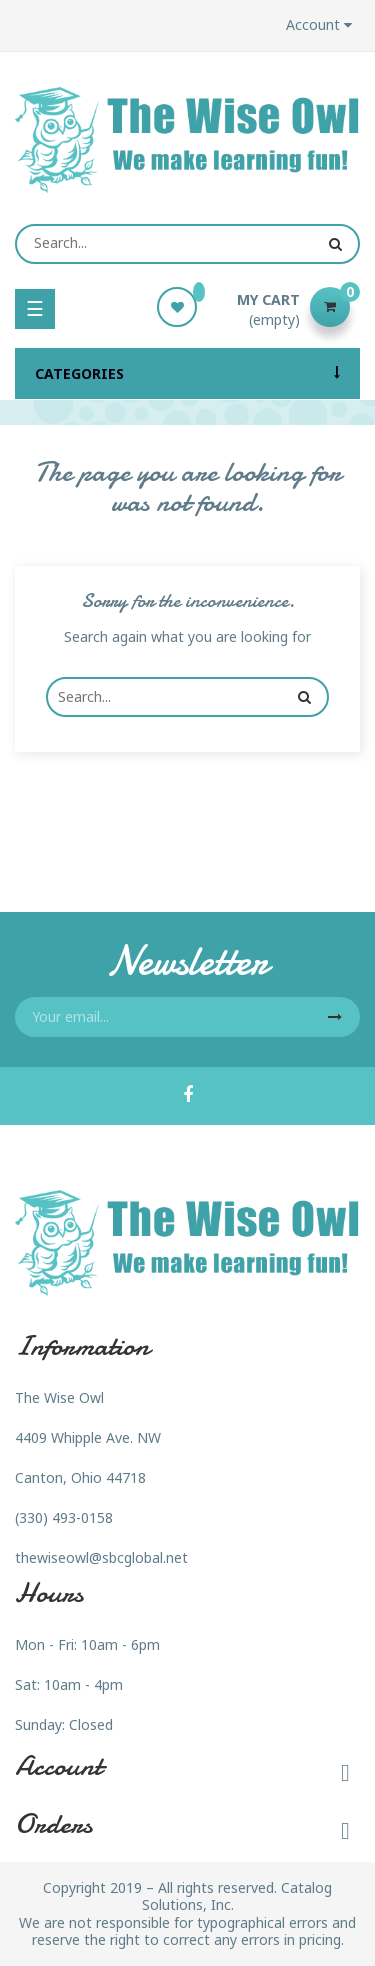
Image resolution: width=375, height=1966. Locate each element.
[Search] (187, 244)
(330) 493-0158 (64, 1517)
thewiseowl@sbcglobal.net (101, 1557)
